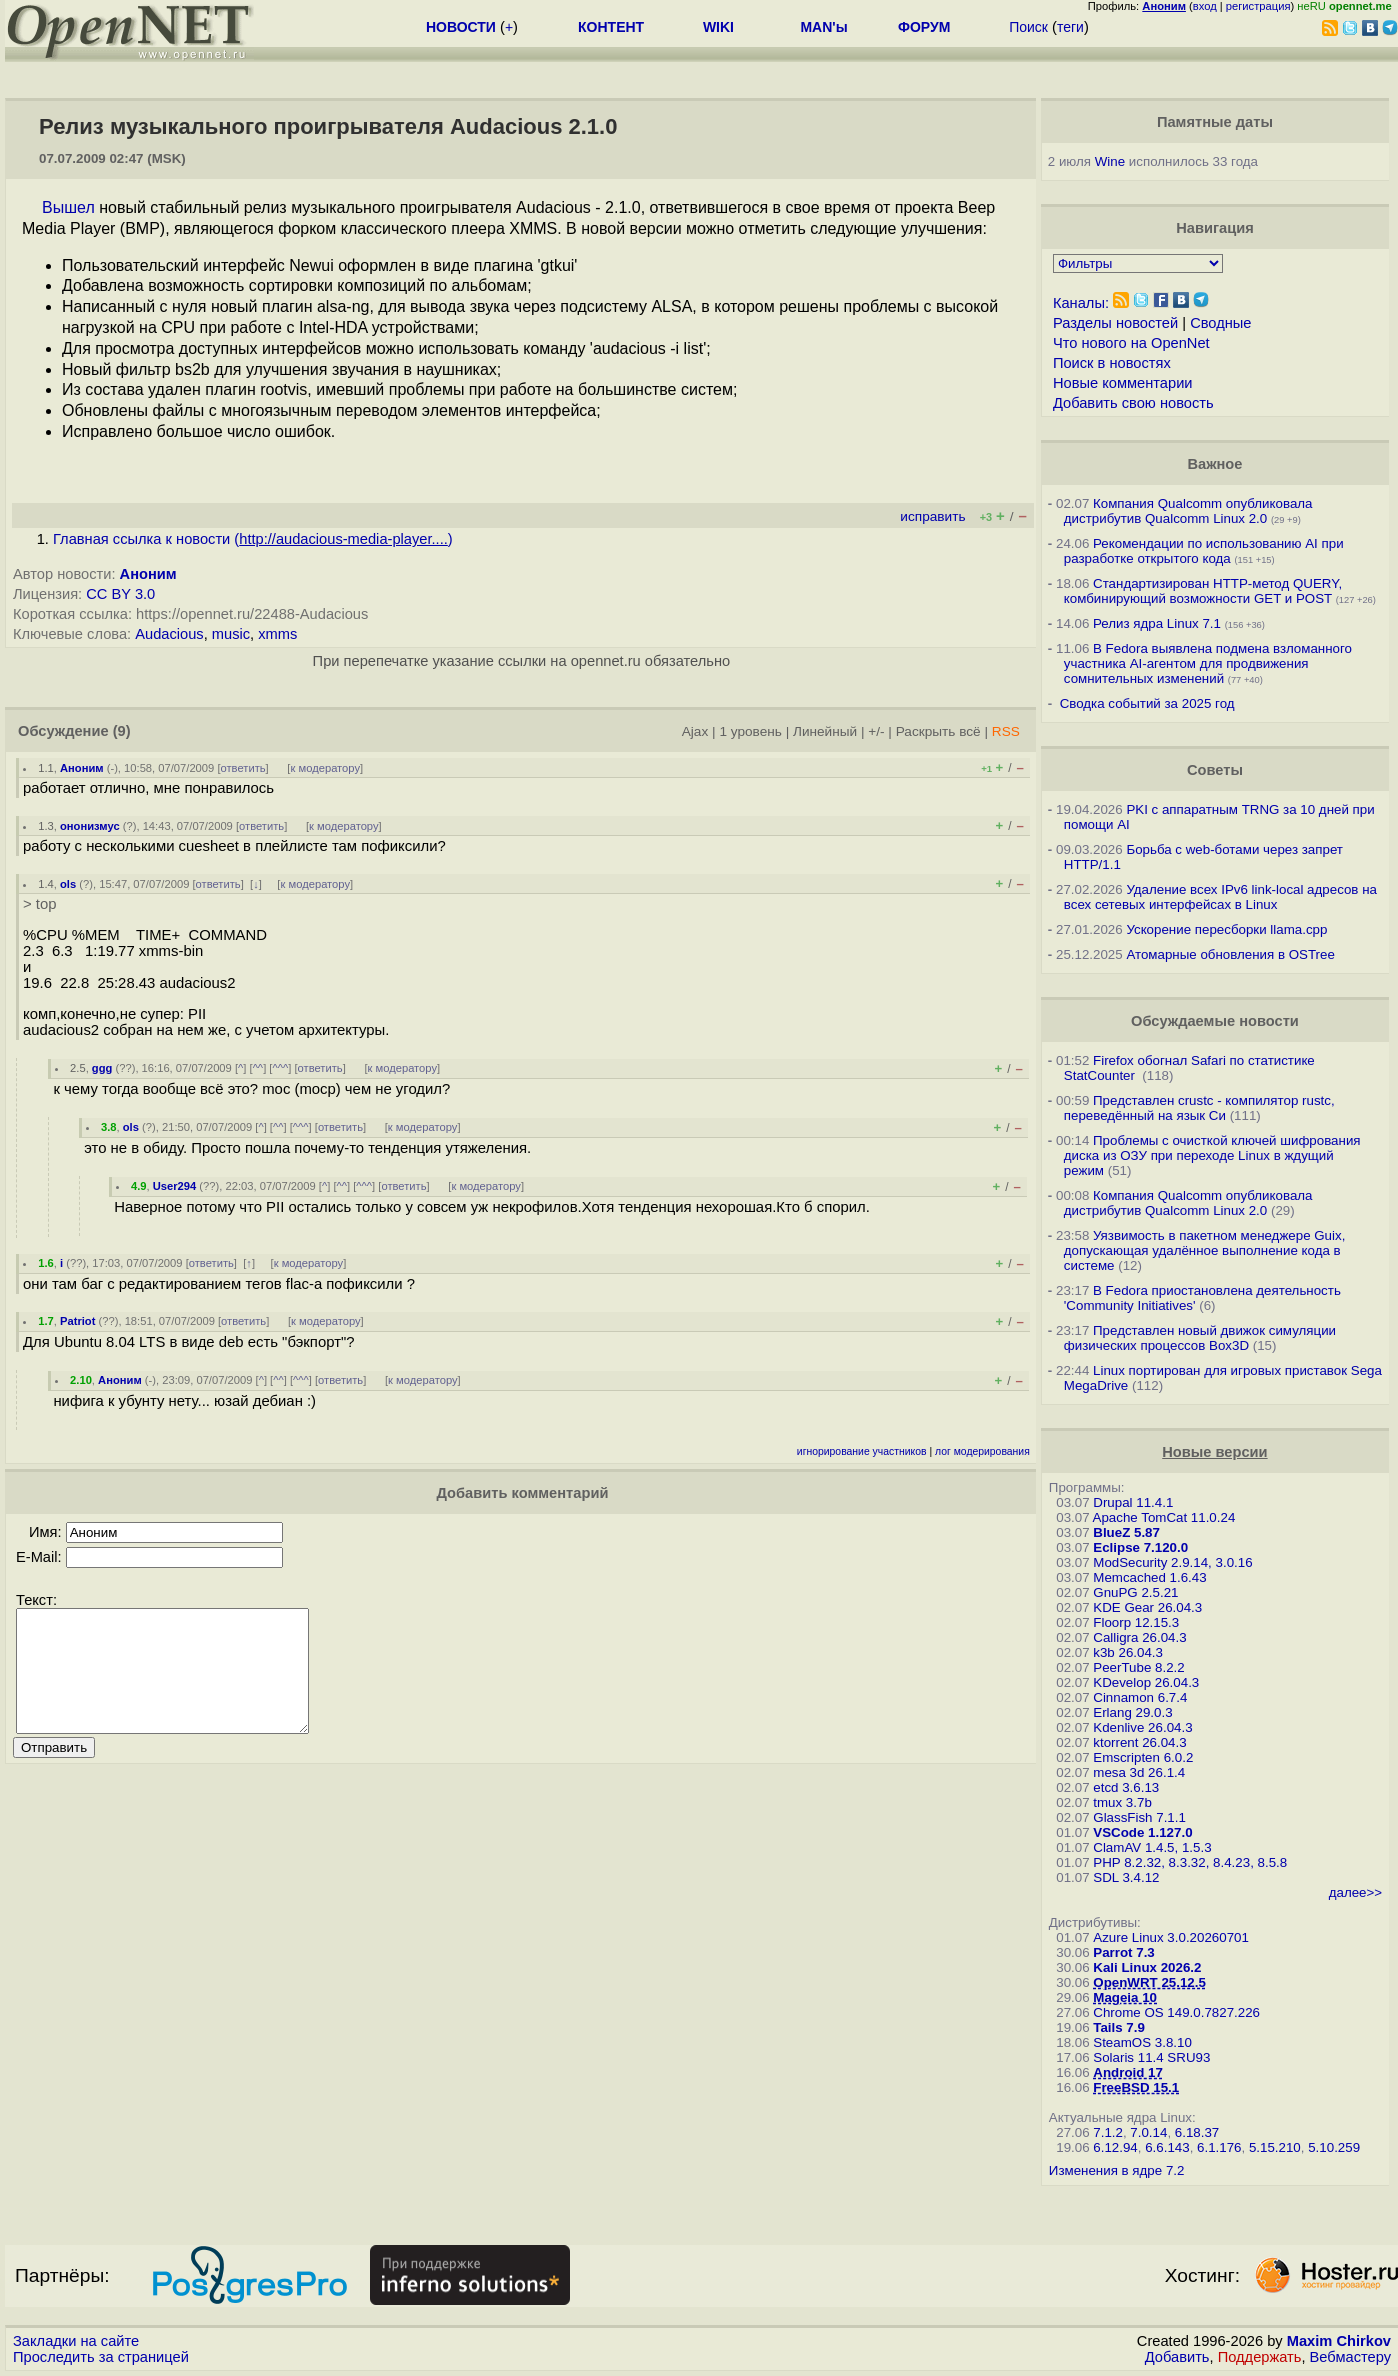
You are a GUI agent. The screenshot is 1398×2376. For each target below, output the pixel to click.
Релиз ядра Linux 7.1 (1157, 623)
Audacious (169, 634)
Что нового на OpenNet (1131, 343)
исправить (932, 516)
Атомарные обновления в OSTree (1230, 954)
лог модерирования (982, 1451)
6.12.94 (1115, 2147)
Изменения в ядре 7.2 (1117, 2170)
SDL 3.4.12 (1126, 1877)
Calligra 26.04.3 (1139, 1637)
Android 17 (1128, 2072)
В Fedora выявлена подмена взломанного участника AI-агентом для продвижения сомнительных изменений (1208, 663)
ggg (102, 1068)
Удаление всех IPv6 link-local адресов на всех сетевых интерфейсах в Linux (1220, 897)
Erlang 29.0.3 (1132, 1712)
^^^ (280, 1068)
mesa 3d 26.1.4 (1139, 1772)
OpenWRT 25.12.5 (1149, 1982)
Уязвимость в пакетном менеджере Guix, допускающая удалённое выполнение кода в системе (1205, 1250)
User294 (175, 1186)
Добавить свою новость (1133, 403)
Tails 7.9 (1119, 2027)
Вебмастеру (1350, 2357)
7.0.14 (1148, 2132)
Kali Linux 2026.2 (1147, 1967)
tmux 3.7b (1122, 1802)
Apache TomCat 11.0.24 (1164, 1517)
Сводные (1220, 323)
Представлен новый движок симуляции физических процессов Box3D (1200, 1338)
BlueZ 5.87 (1126, 1532)
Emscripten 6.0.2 (1143, 1757)
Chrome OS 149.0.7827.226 (1176, 2012)
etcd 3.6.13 (1126, 1787)
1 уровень (750, 731)
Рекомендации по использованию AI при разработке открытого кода (1204, 551)
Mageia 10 (1125, 1997)
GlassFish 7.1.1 (1139, 1817)
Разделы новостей (1115, 323)
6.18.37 (1197, 2132)
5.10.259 (1334, 2147)
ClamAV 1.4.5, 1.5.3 (1152, 1847)
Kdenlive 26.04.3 (1142, 1727)
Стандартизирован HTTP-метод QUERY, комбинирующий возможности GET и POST (1203, 591)
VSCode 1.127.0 (1142, 1832)
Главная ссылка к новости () (253, 539)
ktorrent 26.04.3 (1139, 1742)
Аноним (148, 574)
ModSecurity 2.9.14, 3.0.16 (1172, 1562)
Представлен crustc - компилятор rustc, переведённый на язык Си (1199, 1108)
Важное (1214, 464)
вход (1205, 6)
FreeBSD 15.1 (1136, 2087)
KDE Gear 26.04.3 (1147, 1607)
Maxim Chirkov (1339, 2341)
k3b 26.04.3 (1128, 1652)
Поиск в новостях (1112, 363)
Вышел (68, 207)
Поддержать (1260, 2357)
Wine (1110, 161)
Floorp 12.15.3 (1136, 1622)
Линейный (825, 731)
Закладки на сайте (76, 2341)
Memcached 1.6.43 (1149, 1577)
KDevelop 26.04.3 (1146, 1682)
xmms (277, 634)
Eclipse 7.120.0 (1140, 1547)
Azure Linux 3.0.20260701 (1171, 1937)
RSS (1006, 731)
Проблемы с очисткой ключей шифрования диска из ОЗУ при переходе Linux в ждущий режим (1212, 1155)
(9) (122, 731)
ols (68, 884)
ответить (243, 768)
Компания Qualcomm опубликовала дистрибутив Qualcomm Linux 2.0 (1188, 511)
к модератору (325, 768)
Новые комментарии (1123, 383)
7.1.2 (1108, 2132)
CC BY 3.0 (120, 594)
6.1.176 (1219, 2147)
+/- (876, 731)
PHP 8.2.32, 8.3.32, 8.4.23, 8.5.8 (1190, 1862)
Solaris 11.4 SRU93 (1151, 2057)
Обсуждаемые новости (1215, 1021)
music (231, 634)
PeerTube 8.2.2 (1138, 1667)
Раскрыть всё (938, 731)
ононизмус (90, 826)
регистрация (1258, 6)
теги (1070, 27)
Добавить (1177, 2357)
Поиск (1028, 27)
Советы (1215, 770)
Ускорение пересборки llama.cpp (1226, 929)
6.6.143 (1167, 2147)
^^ (258, 1068)
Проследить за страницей (101, 2357)
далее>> (1355, 1892)
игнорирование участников (862, 1451)
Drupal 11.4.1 (1133, 1502)
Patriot (77, 1321)
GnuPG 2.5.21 (1135, 1592)
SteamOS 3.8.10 (1142, 2042)
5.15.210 (1275, 2147)
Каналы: (1081, 303)
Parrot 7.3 (1124, 1952)
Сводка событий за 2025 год (1147, 703)
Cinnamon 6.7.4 (1140, 1697)
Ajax (695, 731)
